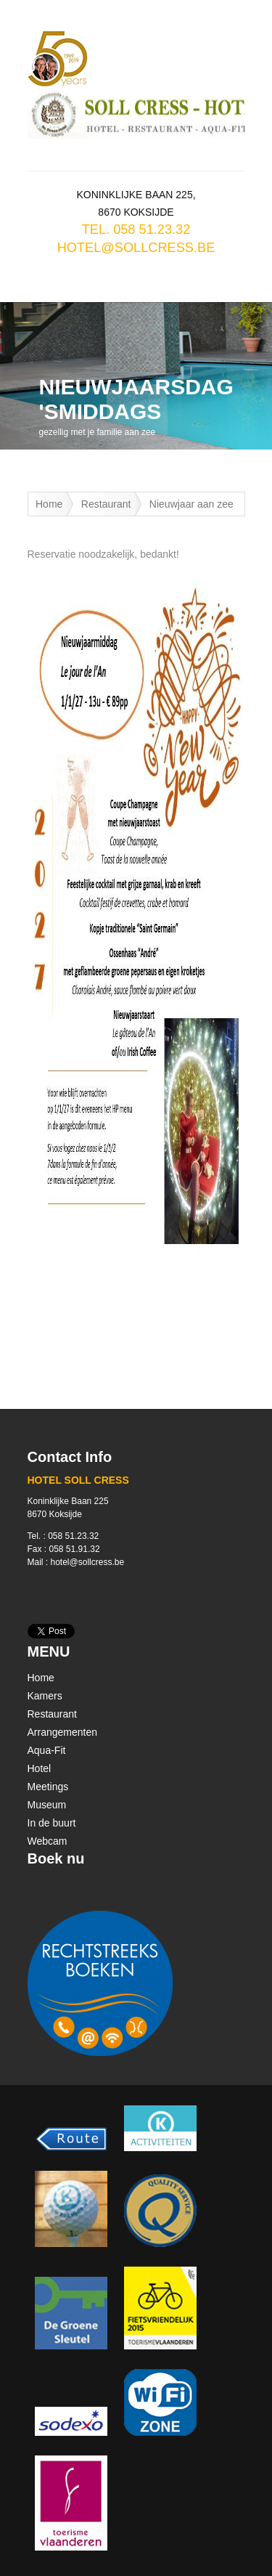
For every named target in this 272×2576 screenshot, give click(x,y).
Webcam (47, 1841)
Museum (47, 1805)
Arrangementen (63, 1732)
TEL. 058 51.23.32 (136, 229)
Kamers (45, 1696)
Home (49, 504)
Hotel (39, 1768)
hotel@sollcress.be (136, 247)
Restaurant (106, 504)
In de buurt (52, 1823)
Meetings (48, 1786)
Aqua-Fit (47, 1750)
